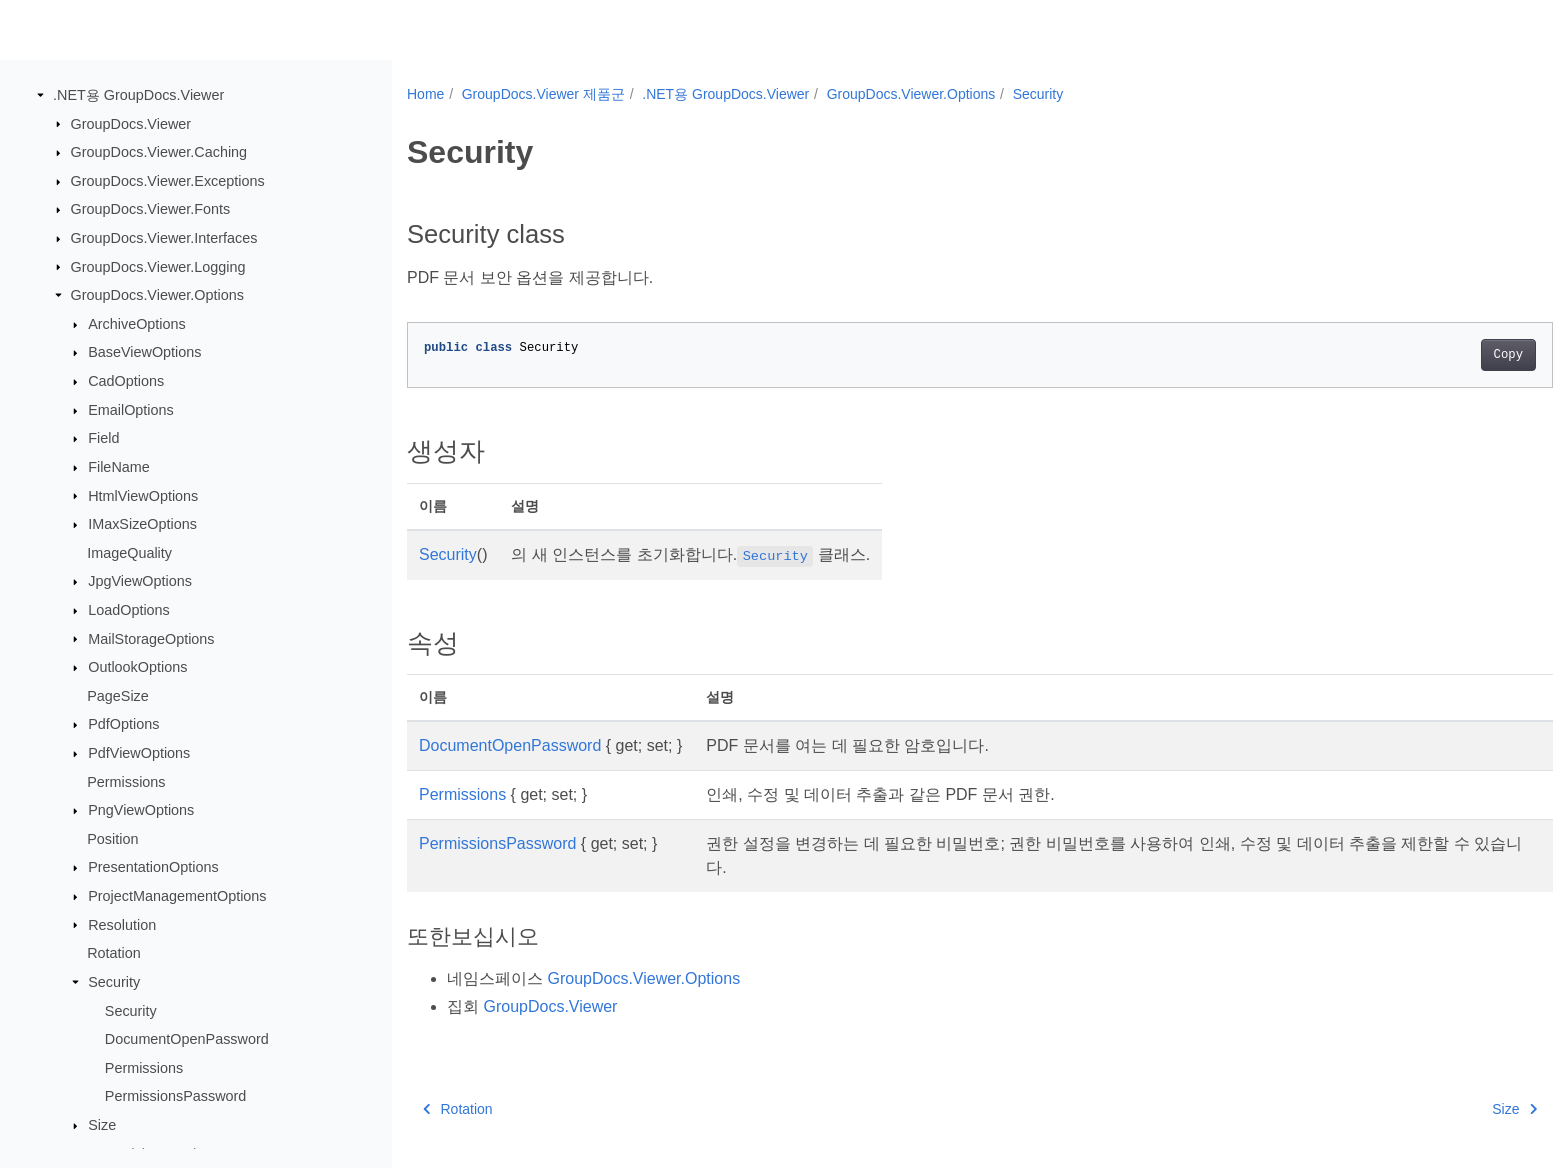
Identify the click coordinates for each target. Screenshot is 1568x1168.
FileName (119, 467)
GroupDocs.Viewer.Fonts (151, 209)
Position (112, 839)
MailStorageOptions (151, 638)
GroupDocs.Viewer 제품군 (543, 94)
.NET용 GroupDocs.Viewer (138, 95)
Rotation (114, 953)
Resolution (122, 924)
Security (114, 982)
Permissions (126, 781)
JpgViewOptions (140, 581)
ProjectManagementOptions (177, 896)
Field (103, 438)
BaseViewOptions (144, 352)
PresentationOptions (153, 867)
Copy (1429, 355)
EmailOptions (131, 410)
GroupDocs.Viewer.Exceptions (168, 181)
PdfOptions (123, 724)
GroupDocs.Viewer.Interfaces (164, 238)
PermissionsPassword (176, 1096)
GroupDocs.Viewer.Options (157, 295)
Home (425, 94)
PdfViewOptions (139, 753)
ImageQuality (129, 553)
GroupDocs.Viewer (131, 123)
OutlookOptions (137, 667)
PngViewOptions (141, 810)
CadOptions (126, 381)
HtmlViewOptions (143, 495)
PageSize (118, 696)
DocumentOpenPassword (187, 1039)
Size (102, 1125)
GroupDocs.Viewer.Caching (159, 152)
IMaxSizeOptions (142, 524)
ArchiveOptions (137, 324)
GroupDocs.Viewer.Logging (158, 266)
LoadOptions (129, 610)
